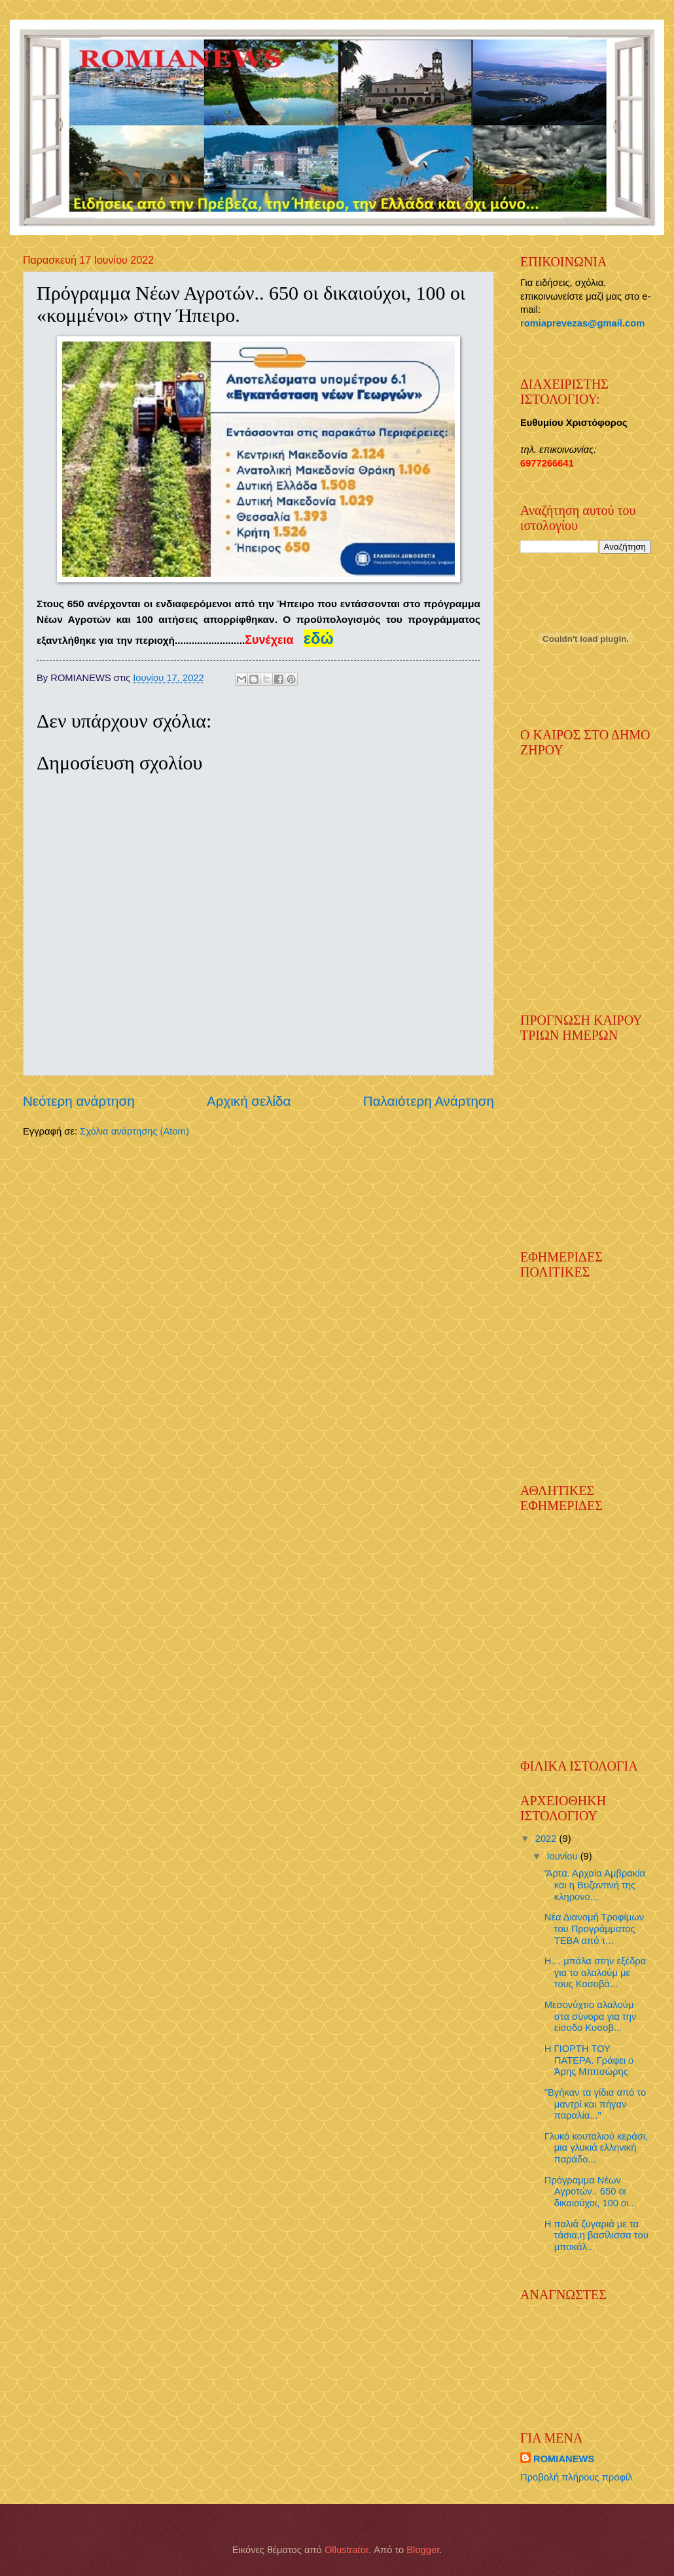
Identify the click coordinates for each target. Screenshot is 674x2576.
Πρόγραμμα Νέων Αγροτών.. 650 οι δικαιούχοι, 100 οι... (590, 2191)
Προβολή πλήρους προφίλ (576, 2477)
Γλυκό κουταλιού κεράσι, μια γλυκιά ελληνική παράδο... (596, 2147)
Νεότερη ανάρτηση (79, 1100)
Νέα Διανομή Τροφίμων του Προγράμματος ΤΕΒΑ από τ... (594, 1928)
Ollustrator (346, 2550)
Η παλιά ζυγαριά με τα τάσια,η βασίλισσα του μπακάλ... (596, 2235)
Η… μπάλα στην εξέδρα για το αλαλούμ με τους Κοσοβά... (595, 1972)
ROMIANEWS (563, 2459)
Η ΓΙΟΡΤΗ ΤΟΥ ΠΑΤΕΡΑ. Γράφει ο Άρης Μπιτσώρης (589, 2060)
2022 (547, 1838)
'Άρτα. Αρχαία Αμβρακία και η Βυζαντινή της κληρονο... (594, 1884)
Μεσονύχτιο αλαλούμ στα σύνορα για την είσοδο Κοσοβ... (590, 2016)
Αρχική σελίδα (249, 1100)
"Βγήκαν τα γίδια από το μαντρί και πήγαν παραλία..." (595, 2104)
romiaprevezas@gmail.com (582, 323)
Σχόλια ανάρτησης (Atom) (134, 1131)
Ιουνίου (563, 1856)
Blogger (422, 2550)
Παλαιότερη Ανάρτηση (428, 1100)
